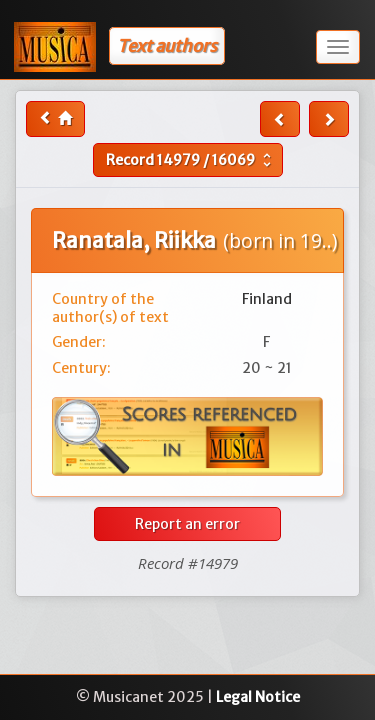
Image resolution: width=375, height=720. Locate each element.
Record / (191, 160)
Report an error (187, 524)
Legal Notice (258, 697)
